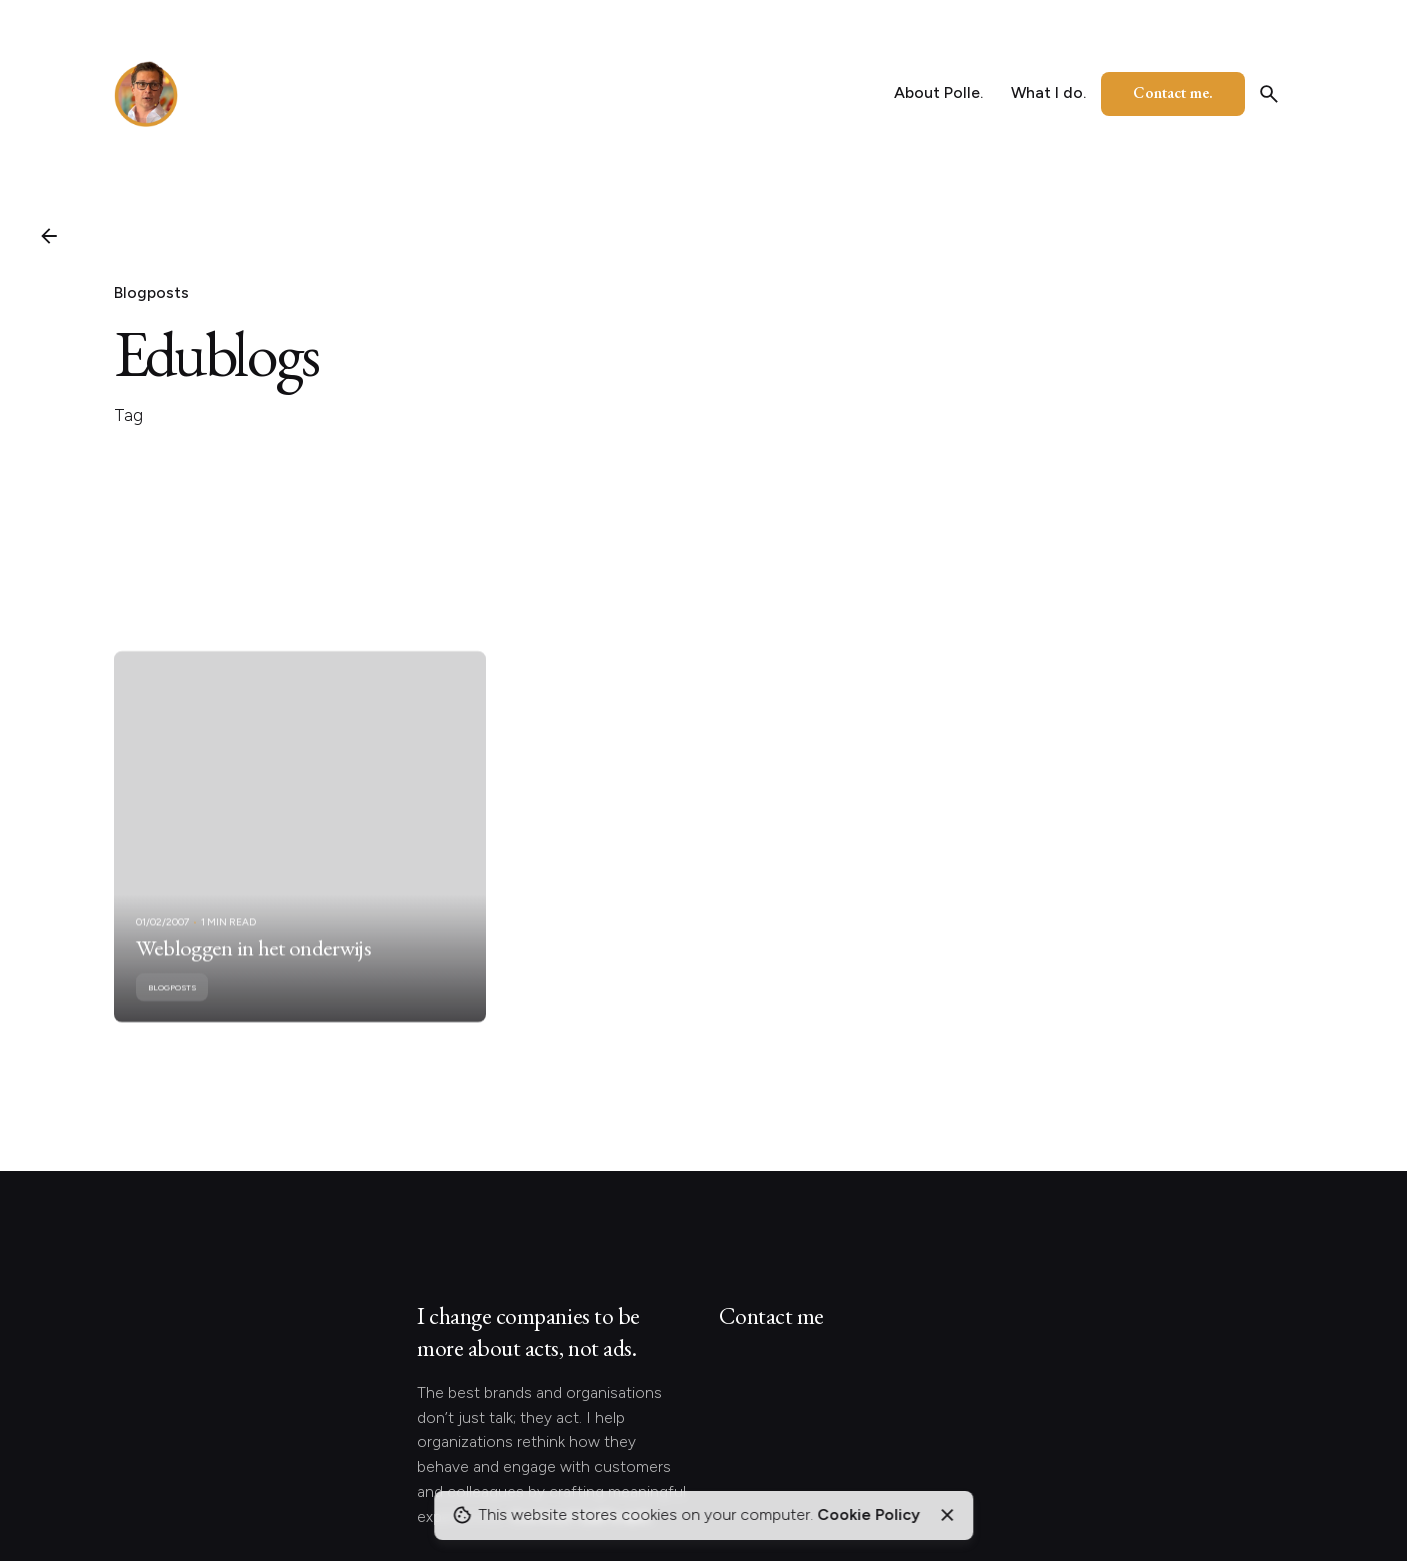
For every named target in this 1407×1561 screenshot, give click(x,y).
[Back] (49, 236)
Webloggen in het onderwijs (253, 966)
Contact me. (1173, 92)
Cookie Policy (868, 1514)
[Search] (1269, 94)
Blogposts (151, 292)
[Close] (948, 1515)
